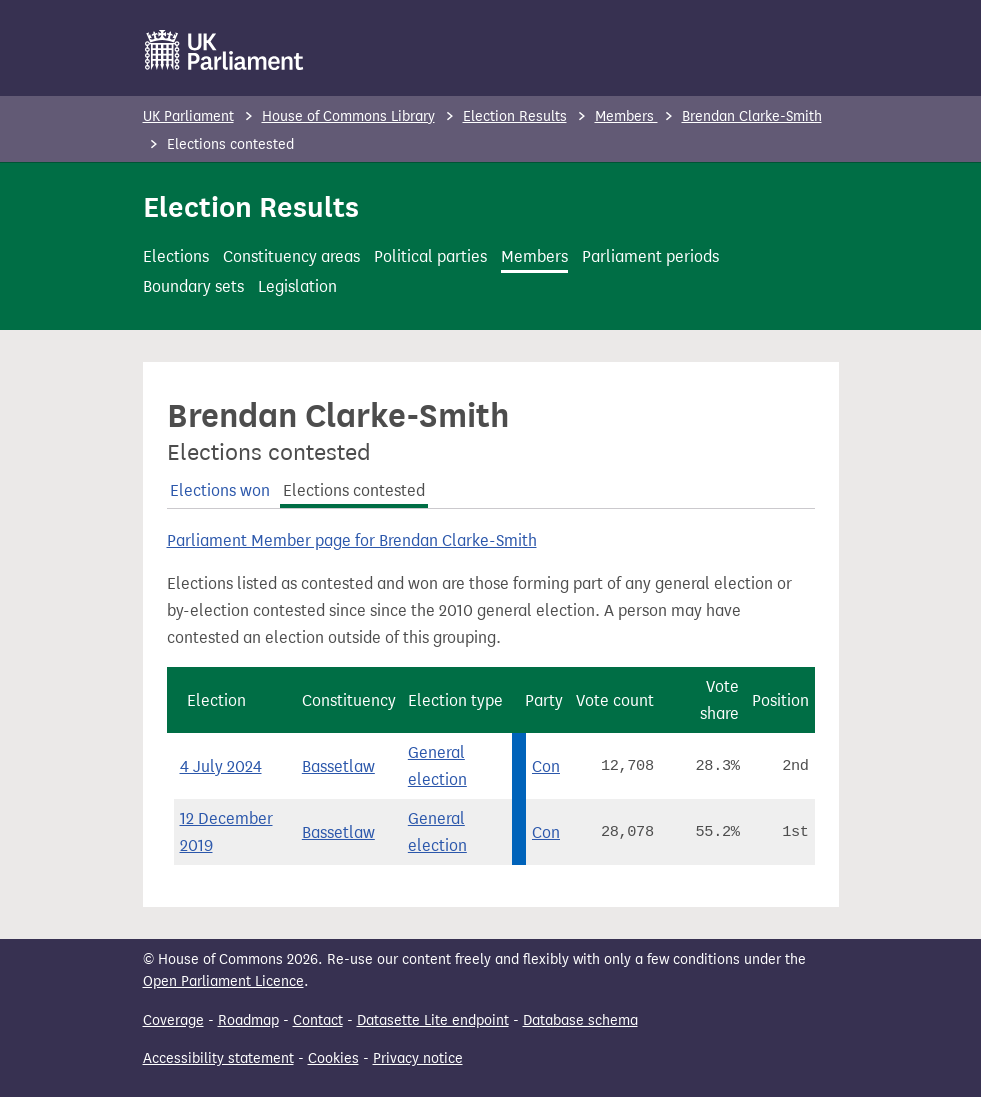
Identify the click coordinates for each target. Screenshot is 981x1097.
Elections (176, 256)
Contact (318, 1020)
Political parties (430, 256)
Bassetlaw (338, 766)
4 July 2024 (221, 766)
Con (546, 766)
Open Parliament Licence (223, 981)
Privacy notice (418, 1058)
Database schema (580, 1020)
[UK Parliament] (224, 50)
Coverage (173, 1020)
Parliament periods (650, 256)
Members (626, 116)
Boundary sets (193, 286)
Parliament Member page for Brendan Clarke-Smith (352, 540)
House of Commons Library (348, 116)
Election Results (515, 116)
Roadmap (248, 1020)
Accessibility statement (218, 1058)
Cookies (333, 1058)
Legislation (297, 286)
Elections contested (354, 490)
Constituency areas (291, 256)
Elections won (220, 490)
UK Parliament (188, 116)
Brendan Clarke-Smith (752, 116)
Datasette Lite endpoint (433, 1020)
